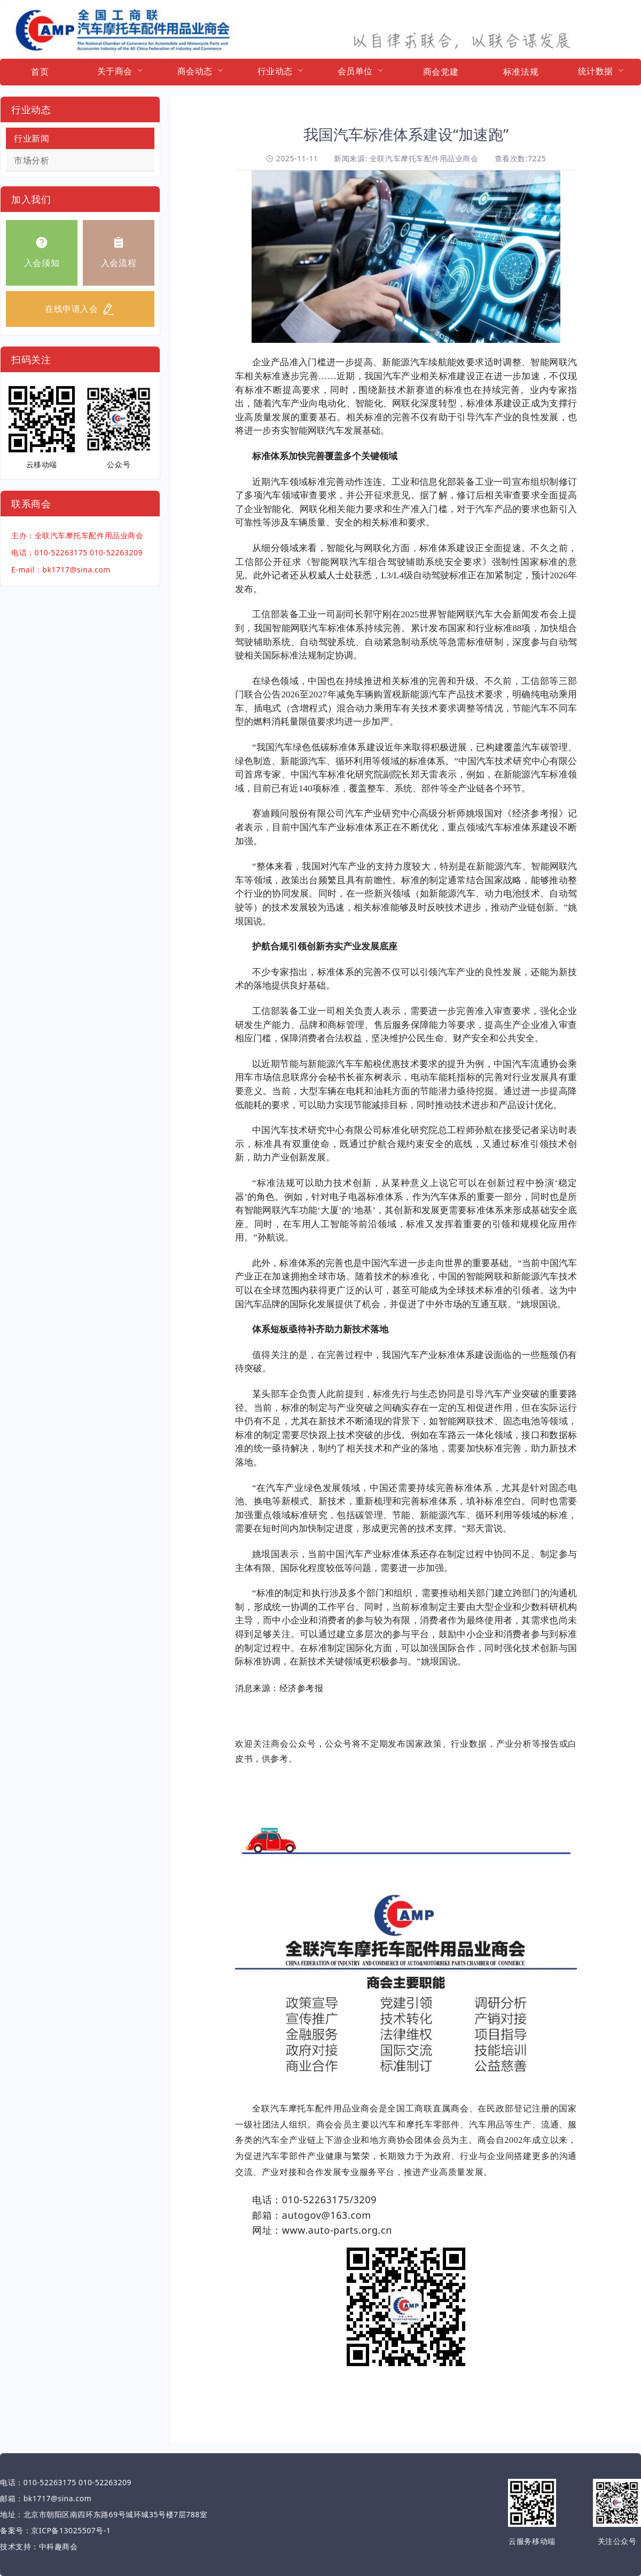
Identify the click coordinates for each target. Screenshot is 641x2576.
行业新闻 (31, 138)
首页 (40, 71)
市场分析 (31, 160)
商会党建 (440, 71)
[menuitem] (40, 72)
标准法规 (520, 71)
